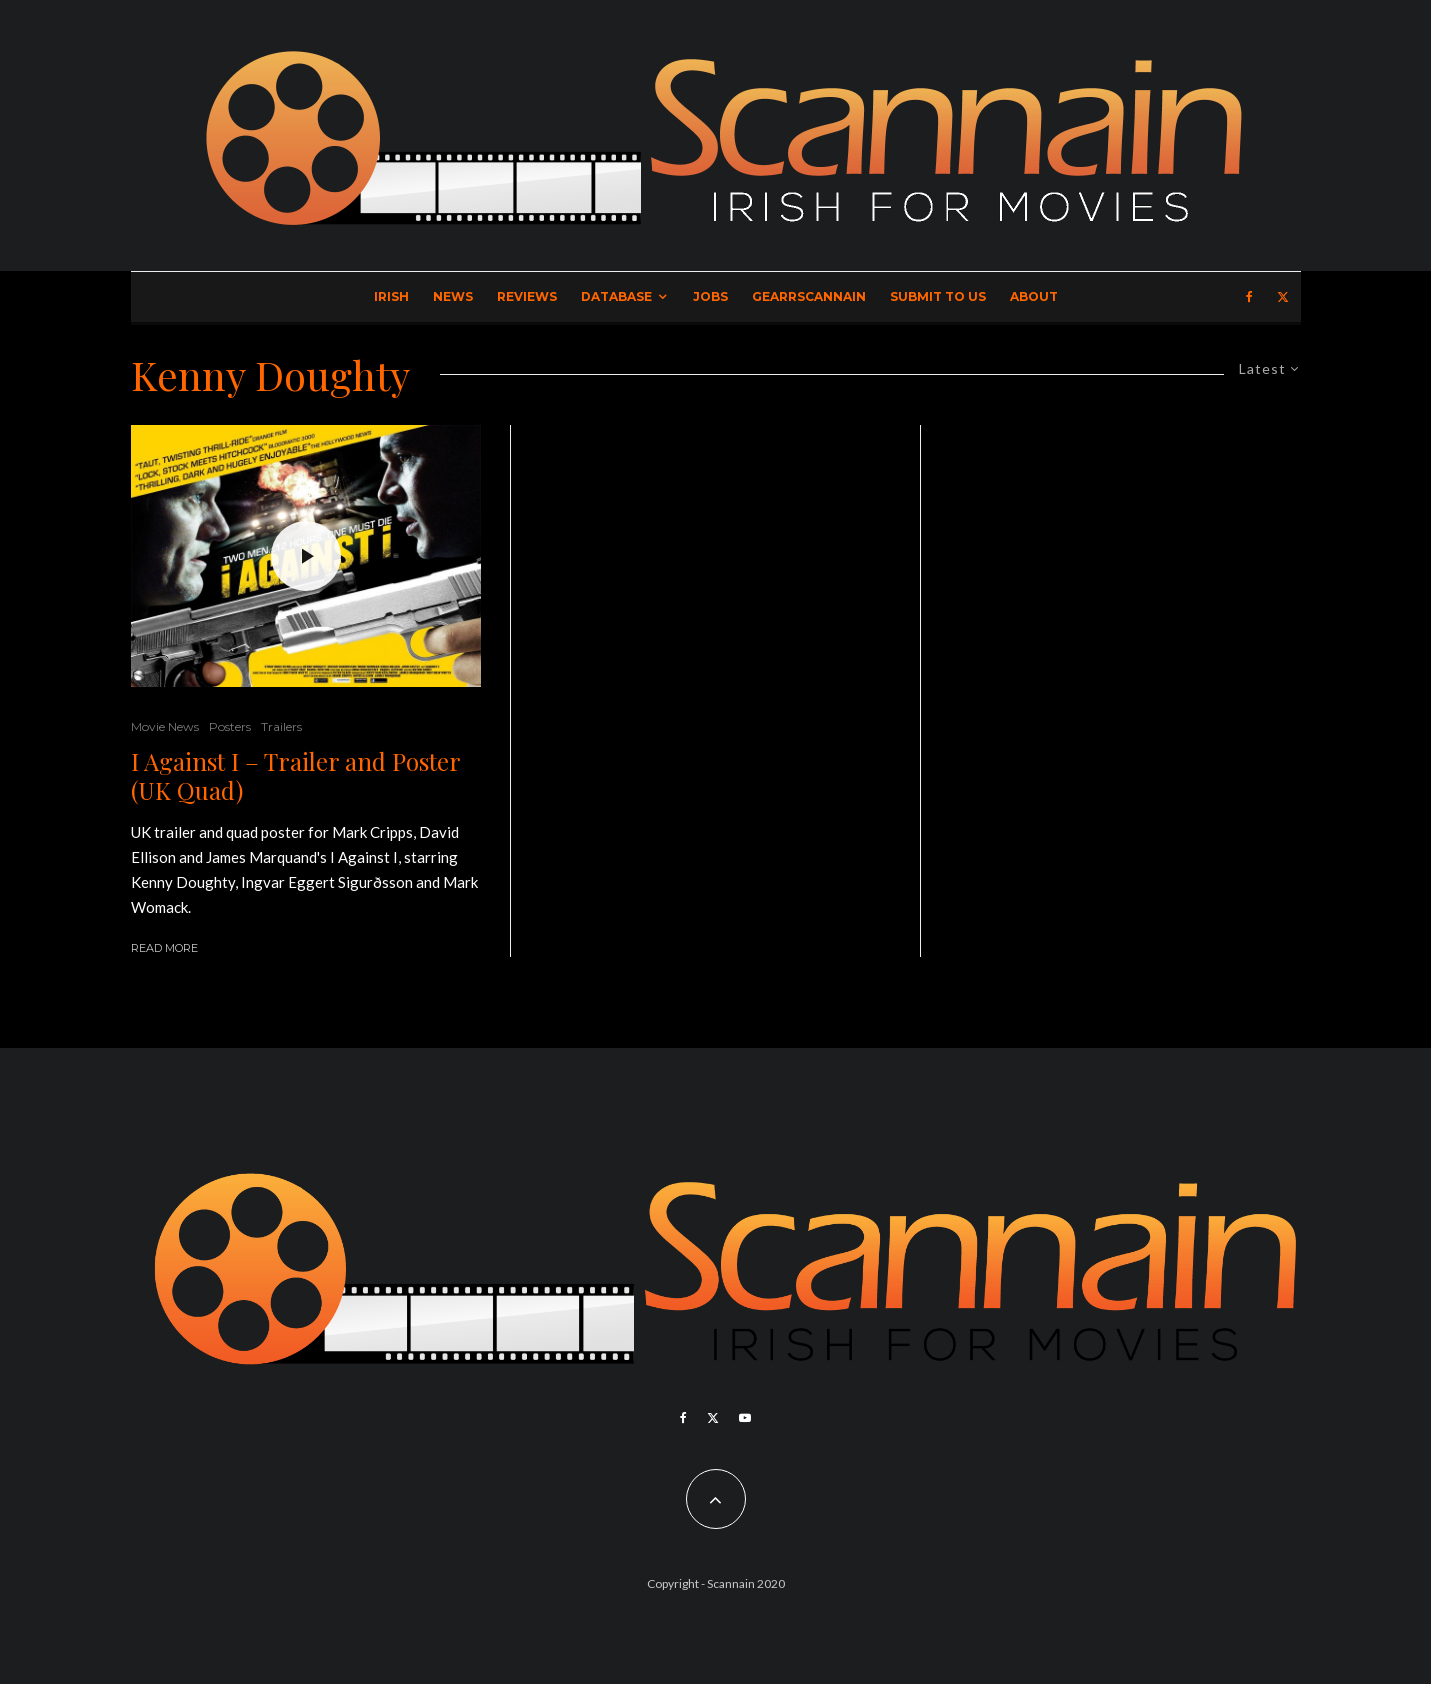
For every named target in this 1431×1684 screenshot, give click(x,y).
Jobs (710, 296)
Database (616, 296)
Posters (230, 726)
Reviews (527, 296)
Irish (391, 296)
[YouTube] (745, 1418)
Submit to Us (938, 296)
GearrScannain (809, 296)
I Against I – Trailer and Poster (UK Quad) (295, 776)
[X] (1283, 297)
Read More (164, 948)
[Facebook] (1249, 297)
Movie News (165, 726)
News (453, 296)
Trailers (281, 726)
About (1034, 296)
